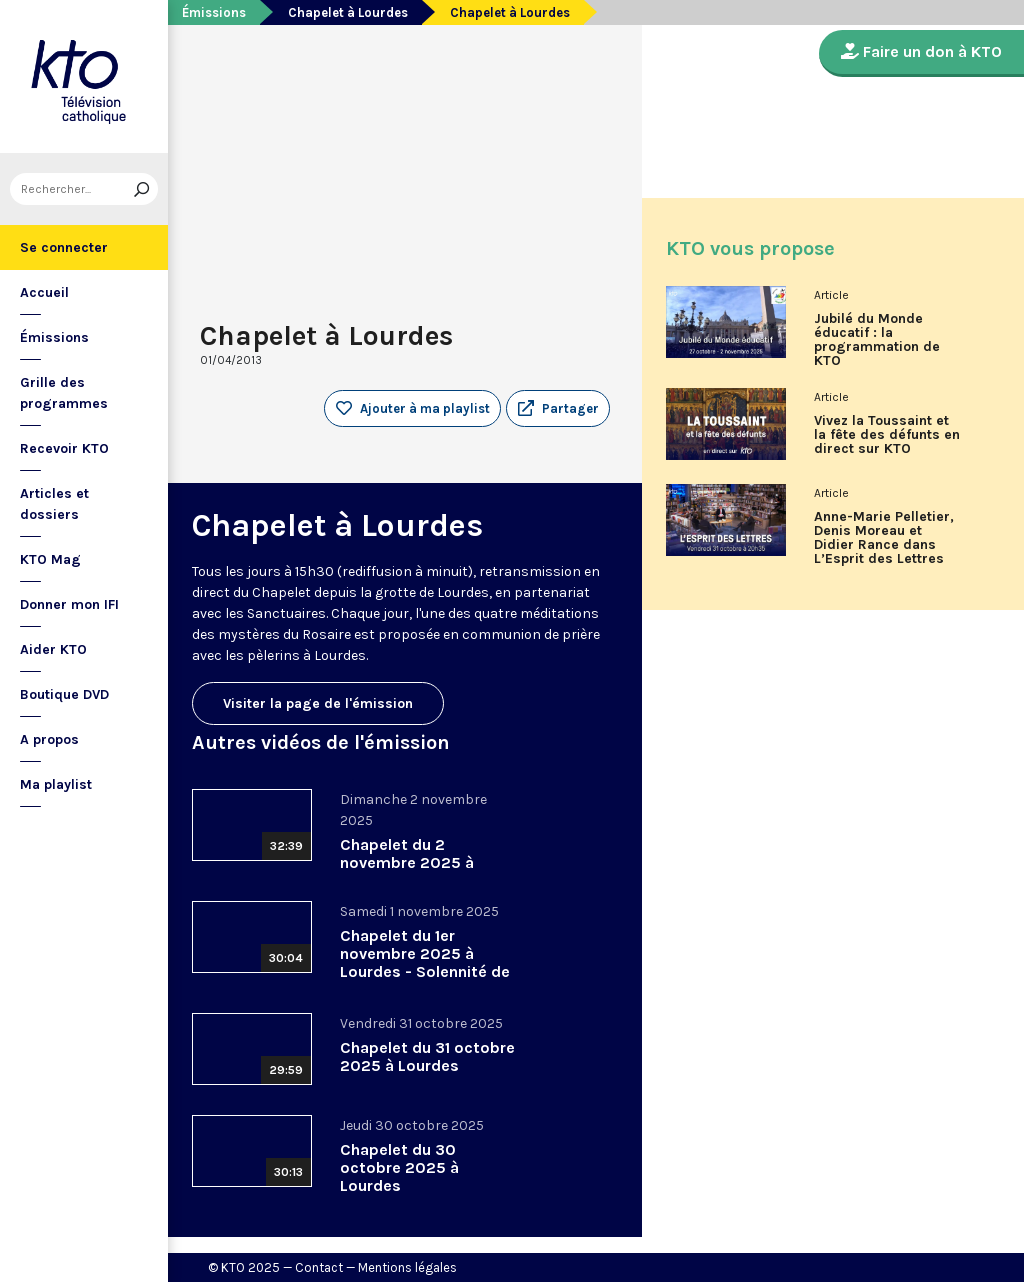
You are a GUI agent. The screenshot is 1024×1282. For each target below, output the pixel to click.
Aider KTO (53, 649)
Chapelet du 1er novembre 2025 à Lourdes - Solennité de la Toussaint (425, 962)
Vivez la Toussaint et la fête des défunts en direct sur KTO (887, 435)
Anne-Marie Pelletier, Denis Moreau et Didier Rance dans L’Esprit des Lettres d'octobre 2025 (884, 545)
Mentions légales (407, 1267)
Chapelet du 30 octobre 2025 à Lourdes (399, 1167)
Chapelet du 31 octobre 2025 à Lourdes (427, 1056)
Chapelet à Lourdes (348, 12)
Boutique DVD (64, 694)
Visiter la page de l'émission (318, 703)
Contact (319, 1267)
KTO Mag (50, 559)
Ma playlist (56, 784)
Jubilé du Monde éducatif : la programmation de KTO (877, 340)
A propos (49, 739)
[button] (558, 409)
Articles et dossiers (54, 504)
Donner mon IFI (69, 604)
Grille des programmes (64, 393)
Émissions (54, 337)
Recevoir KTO (64, 448)
